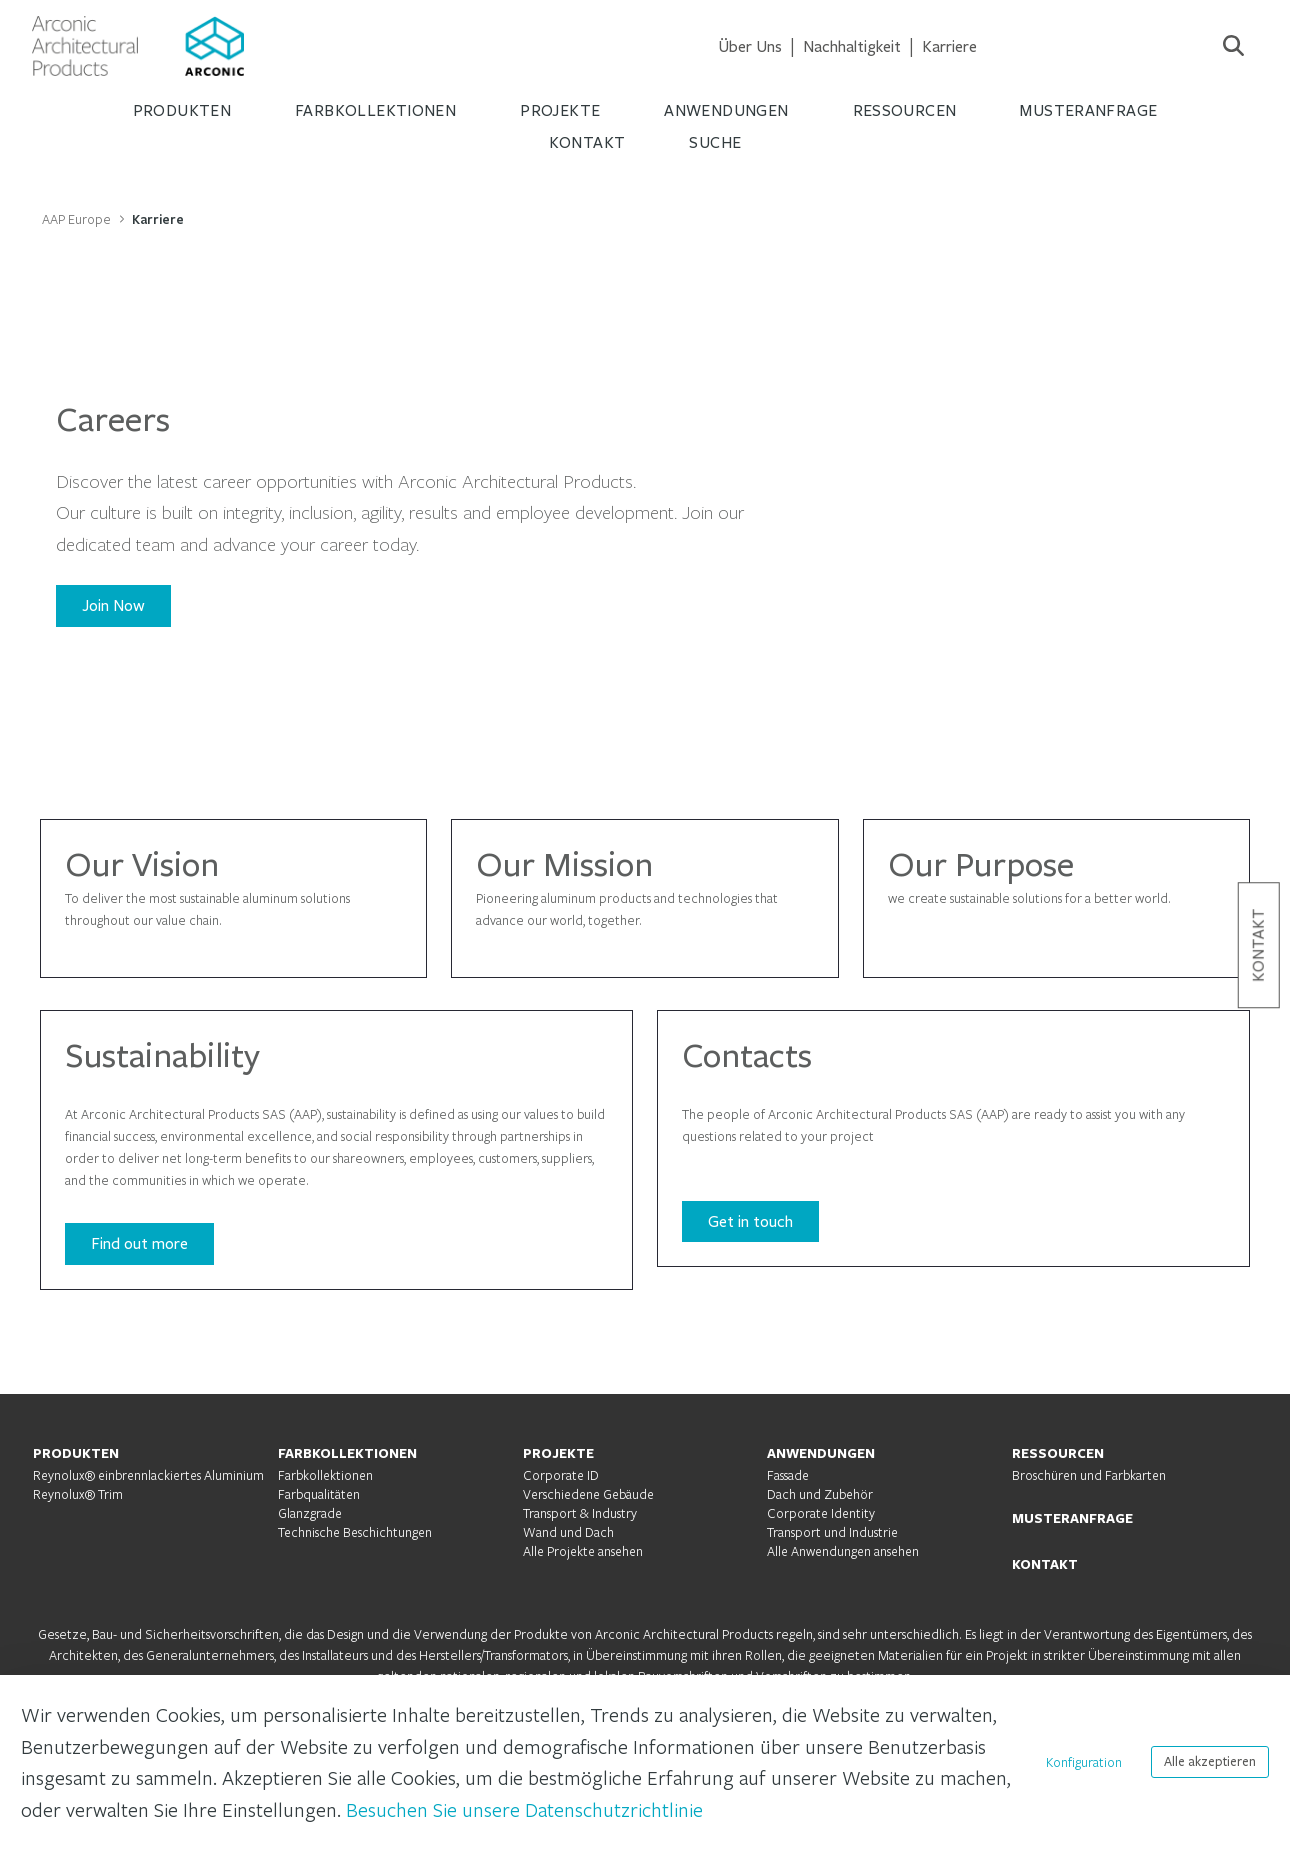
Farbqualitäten (319, 1494)
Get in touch (750, 1221)
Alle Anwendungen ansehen (843, 1551)
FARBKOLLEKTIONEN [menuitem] (375, 110)
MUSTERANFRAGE (1072, 1518)
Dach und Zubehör (820, 1494)
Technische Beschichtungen (355, 1532)
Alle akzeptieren (1210, 1762)
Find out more (139, 1243)
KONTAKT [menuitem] (587, 142)
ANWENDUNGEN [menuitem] (726, 110)
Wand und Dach (568, 1532)
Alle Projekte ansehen (583, 1551)
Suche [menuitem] (715, 142)
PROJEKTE (558, 1453)
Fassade (788, 1475)
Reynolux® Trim (78, 1494)
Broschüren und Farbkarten (1089, 1475)
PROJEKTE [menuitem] (560, 110)
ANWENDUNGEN (821, 1453)
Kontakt (1258, 945)
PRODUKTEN (76, 1453)
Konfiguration (1084, 1762)
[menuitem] (750, 46)
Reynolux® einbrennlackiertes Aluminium (148, 1475)
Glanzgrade (310, 1513)
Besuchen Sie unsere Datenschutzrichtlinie (524, 1809)
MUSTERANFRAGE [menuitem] (1088, 110)
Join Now (113, 605)
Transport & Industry (580, 1513)
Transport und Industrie (832, 1532)
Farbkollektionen (325, 1475)
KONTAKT (1045, 1564)
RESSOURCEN (1058, 1453)
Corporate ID (561, 1475)
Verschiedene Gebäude (588, 1494)
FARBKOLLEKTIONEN (347, 1453)
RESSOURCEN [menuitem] (905, 110)
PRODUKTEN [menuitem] (182, 110)
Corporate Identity (821, 1513)
